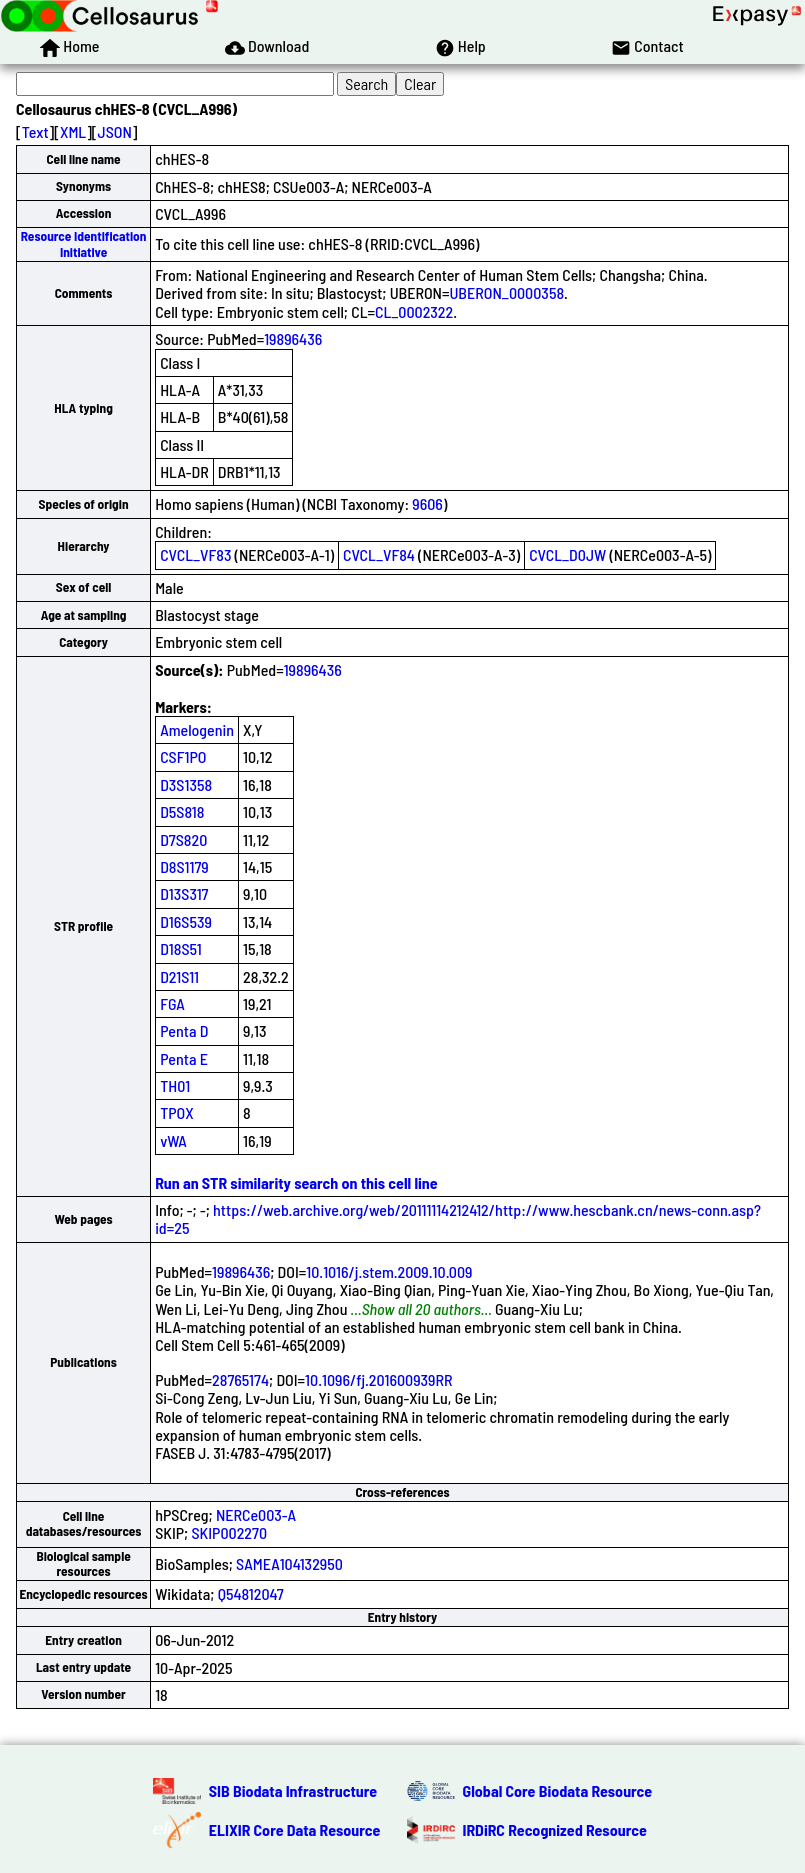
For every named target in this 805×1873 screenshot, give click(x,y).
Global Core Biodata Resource (558, 1790)
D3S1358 (186, 784)
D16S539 (186, 921)
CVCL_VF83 (195, 554)
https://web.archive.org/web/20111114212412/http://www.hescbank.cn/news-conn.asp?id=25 (458, 1218)
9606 (427, 503)
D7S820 (183, 839)
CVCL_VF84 (379, 554)
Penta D (184, 1030)
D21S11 (179, 976)
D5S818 (182, 811)
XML (73, 131)
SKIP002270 (229, 1532)
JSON (115, 131)
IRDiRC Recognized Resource (555, 1829)
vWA (173, 1140)
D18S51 (181, 948)
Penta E (184, 1058)
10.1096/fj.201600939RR (379, 1379)
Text (35, 131)
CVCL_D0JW (567, 554)
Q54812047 (251, 1593)
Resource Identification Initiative (84, 243)
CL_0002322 (414, 311)
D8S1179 (184, 866)
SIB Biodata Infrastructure (293, 1790)
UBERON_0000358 (507, 292)
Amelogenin (197, 729)
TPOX (177, 1112)
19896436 (293, 338)
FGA (172, 1003)
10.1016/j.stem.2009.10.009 (389, 1271)
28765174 (240, 1379)
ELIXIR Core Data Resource (295, 1829)
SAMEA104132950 (289, 1563)
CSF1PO (183, 756)
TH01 (175, 1085)
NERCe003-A (256, 1514)
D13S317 (184, 893)
